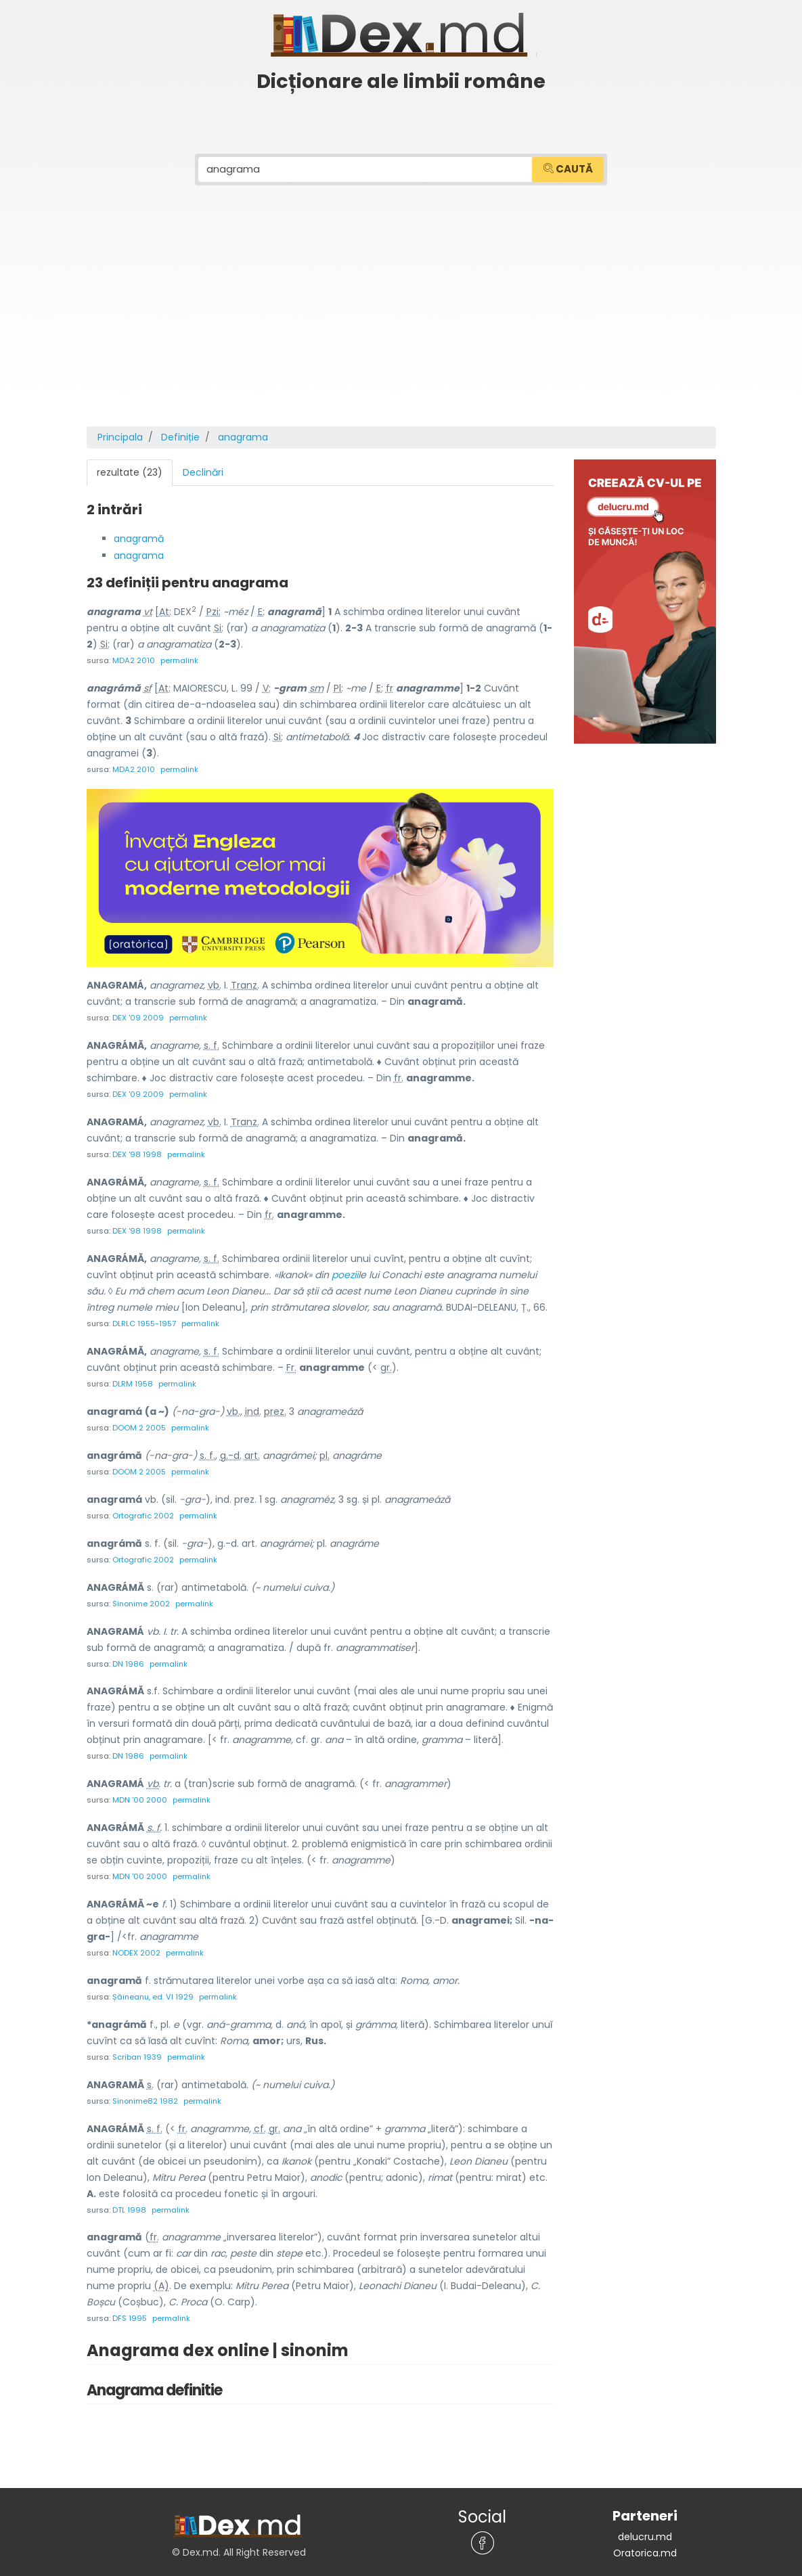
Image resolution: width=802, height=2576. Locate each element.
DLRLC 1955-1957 (144, 1318)
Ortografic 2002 (143, 1507)
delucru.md (645, 2520)
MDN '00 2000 (139, 1789)
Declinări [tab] (203, 471)
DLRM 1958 (132, 1377)
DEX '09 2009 (138, 1015)
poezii (345, 1269)
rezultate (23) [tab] (129, 471)
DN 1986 (128, 1653)
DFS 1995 (129, 2303)
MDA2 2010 (133, 658)
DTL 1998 (129, 2195)
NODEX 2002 (136, 1940)
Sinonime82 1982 (145, 2086)
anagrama (139, 554)
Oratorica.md (645, 2537)
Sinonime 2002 (141, 1594)
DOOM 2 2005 (139, 1421)
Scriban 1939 (137, 2043)
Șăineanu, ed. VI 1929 (153, 1984)
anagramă (139, 538)
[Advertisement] (401, 324)
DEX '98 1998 (137, 1150)
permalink (179, 658)
